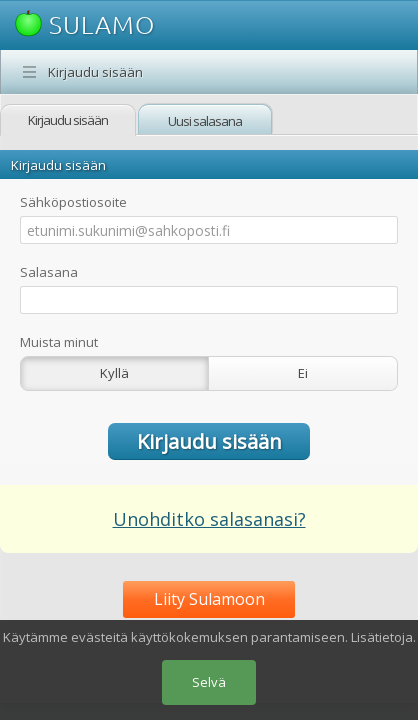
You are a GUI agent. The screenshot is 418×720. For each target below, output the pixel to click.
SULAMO (85, 24)
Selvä (209, 682)
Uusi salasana (205, 121)
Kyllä (114, 373)
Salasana (49, 272)
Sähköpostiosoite (73, 202)
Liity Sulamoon (209, 599)
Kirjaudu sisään (95, 72)
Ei (303, 373)
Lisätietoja (382, 637)
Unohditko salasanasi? (209, 519)
